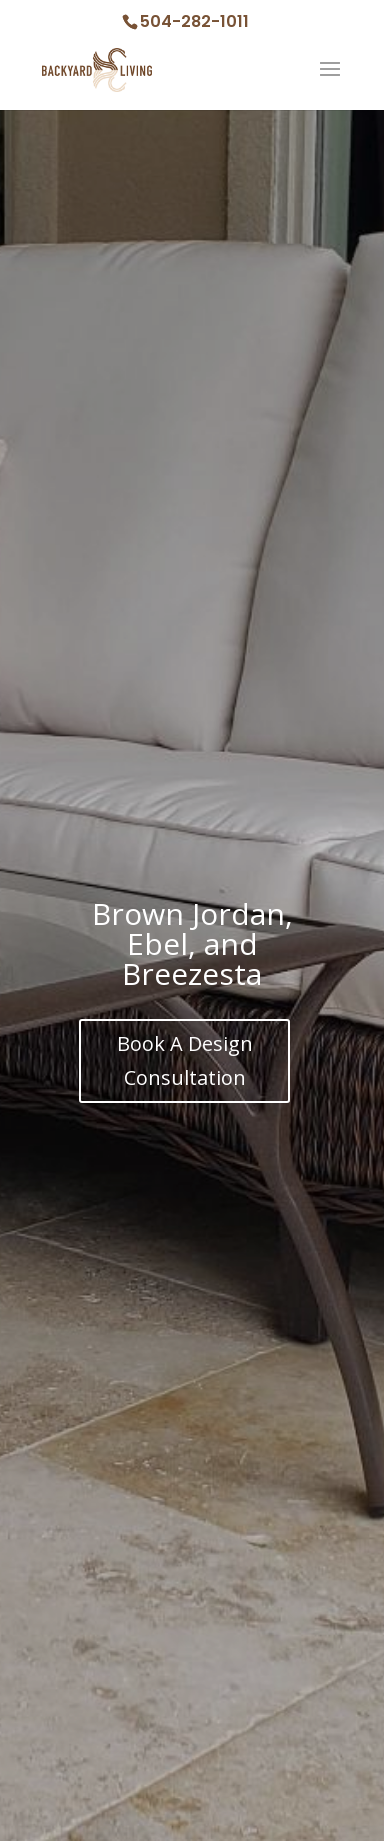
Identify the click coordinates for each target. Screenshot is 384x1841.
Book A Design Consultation (185, 1060)
